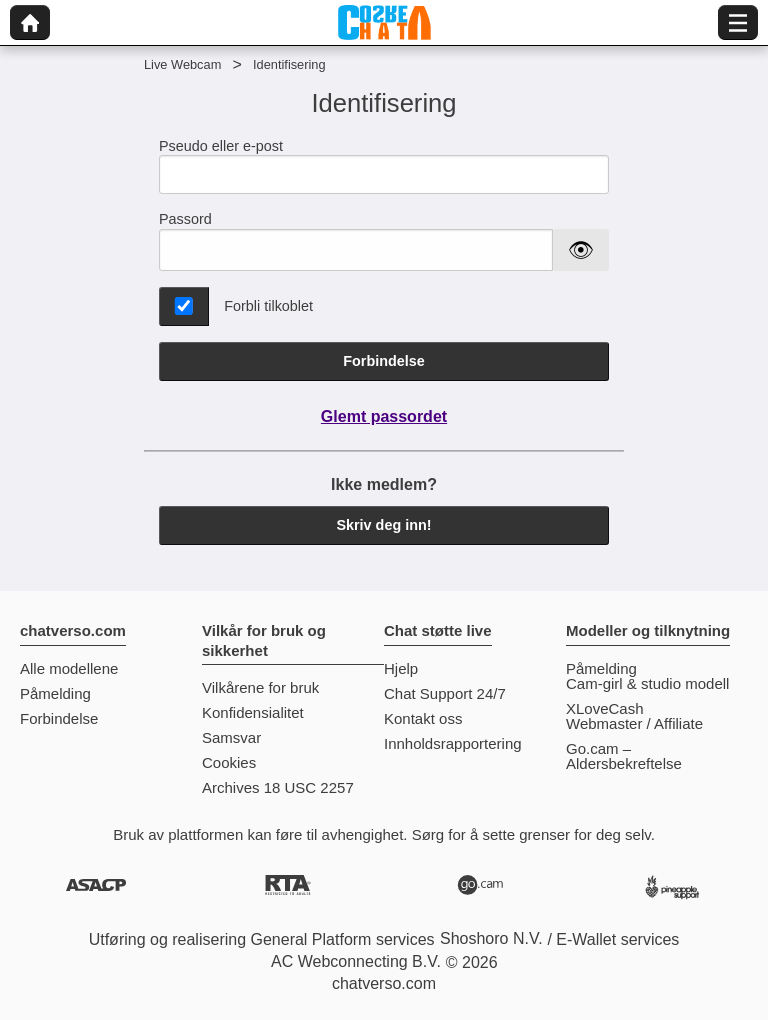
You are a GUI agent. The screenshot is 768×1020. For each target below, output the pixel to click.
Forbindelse (384, 361)
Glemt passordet (384, 416)
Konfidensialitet (253, 712)
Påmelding (55, 693)
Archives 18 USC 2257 (278, 787)
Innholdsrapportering (453, 743)
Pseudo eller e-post (384, 166)
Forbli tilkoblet (268, 306)
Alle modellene (69, 668)
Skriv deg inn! (383, 525)
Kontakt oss (423, 718)
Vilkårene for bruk (260, 687)
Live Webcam (182, 64)
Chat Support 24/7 (445, 693)
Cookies (229, 762)
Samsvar (231, 737)
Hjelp (401, 668)
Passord (185, 219)
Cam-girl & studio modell (647, 683)
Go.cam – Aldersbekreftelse (624, 756)
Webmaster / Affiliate (634, 723)
